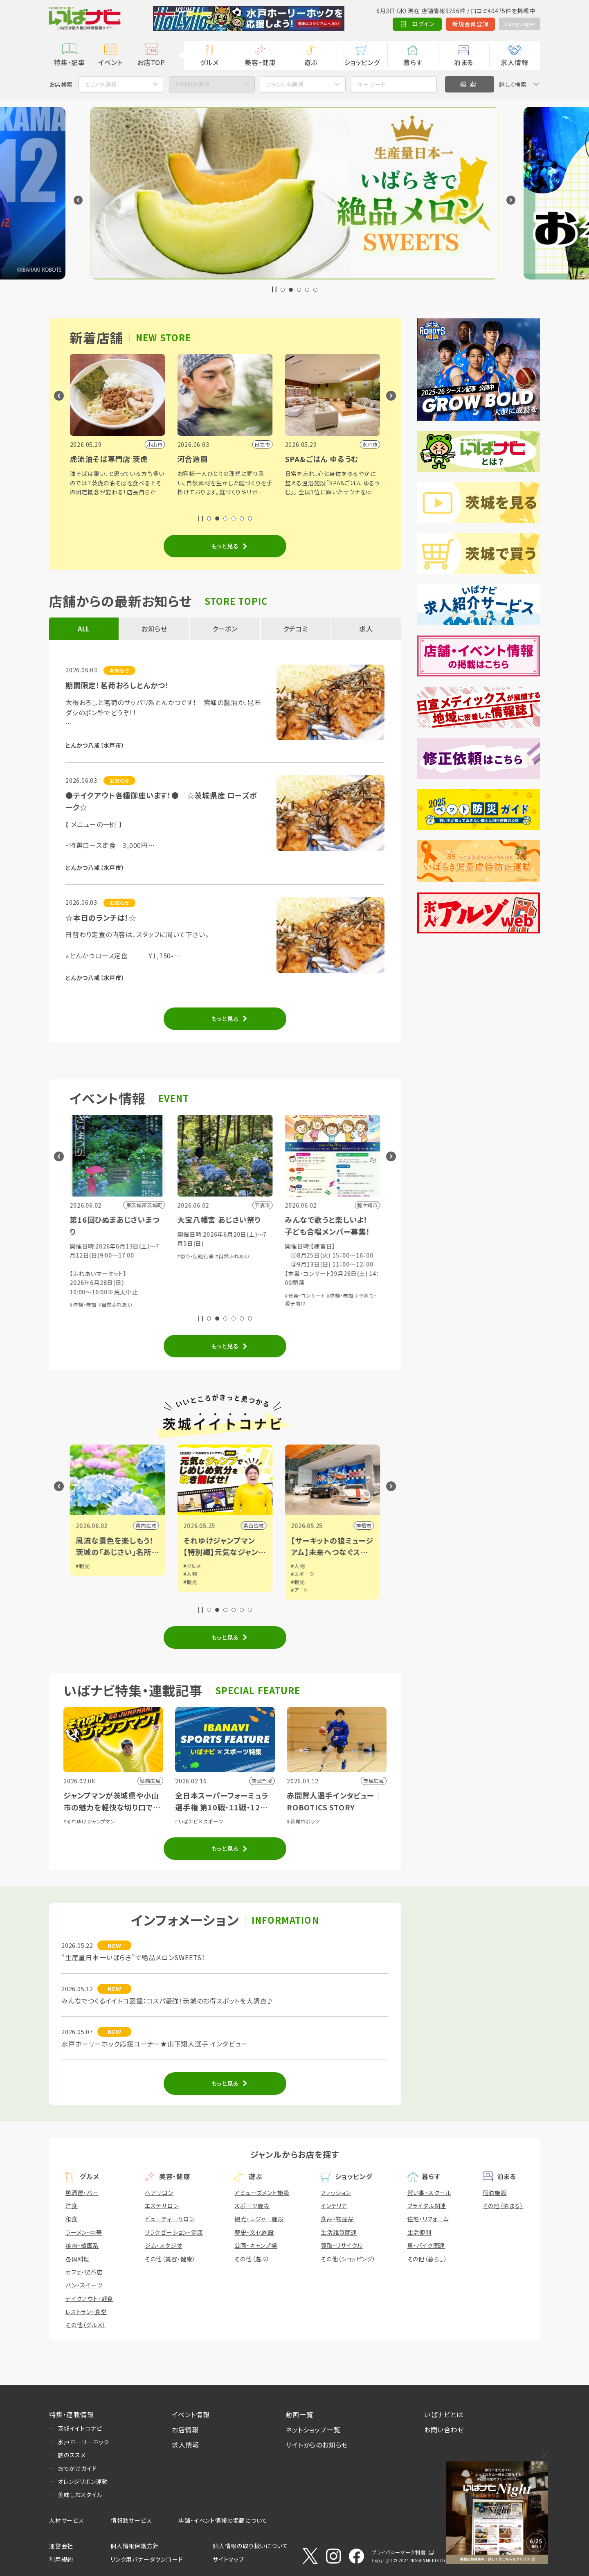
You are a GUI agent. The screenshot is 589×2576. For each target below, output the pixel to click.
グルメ (209, 62)
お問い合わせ (444, 2429)
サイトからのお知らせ (317, 2445)
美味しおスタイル (80, 2494)
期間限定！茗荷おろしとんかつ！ (117, 685)
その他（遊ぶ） (252, 2259)
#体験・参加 (191, 1304)
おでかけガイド (77, 2468)
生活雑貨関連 (339, 2232)
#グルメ (299, 1565)
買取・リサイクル (341, 2245)
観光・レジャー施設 (258, 2219)
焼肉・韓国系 (82, 2245)
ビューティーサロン (170, 2219)
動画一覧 (299, 2414)
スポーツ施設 (252, 2206)
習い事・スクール (429, 2192)
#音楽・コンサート (90, 1267)
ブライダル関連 (427, 2206)
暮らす (412, 62)
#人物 (298, 1573)
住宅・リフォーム (428, 2219)
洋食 (71, 2206)
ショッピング (362, 62)
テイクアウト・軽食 (89, 2298)
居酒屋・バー (82, 2192)
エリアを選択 (101, 84)
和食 (71, 2219)
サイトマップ (229, 2559)
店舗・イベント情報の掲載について (223, 2520)
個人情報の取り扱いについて (250, 2546)
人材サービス (66, 2520)
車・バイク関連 (426, 2245)
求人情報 (514, 62)
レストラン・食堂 (86, 2312)
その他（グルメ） (85, 2325)
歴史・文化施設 (254, 2232)
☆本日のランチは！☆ (101, 917)
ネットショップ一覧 (313, 2429)
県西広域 (361, 1525)
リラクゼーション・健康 (174, 2232)
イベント (110, 62)
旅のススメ (72, 2455)
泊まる (463, 62)
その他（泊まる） (503, 2206)
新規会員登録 (470, 24)
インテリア (334, 2206)
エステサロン (162, 2206)
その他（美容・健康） (170, 2259)
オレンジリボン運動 (83, 2481)
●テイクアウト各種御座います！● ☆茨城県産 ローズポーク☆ (161, 801)
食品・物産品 (337, 2219)
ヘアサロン (159, 2192)
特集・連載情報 (71, 2414)
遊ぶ (311, 62)
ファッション (336, 2192)
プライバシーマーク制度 (399, 2552)
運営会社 (61, 2546)
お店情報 (185, 2429)
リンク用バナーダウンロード (146, 2559)
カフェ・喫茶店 (84, 2272)
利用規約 (61, 2559)
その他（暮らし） (427, 2259)
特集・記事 (69, 62)
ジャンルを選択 (284, 84)
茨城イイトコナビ (80, 2428)
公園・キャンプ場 (255, 2245)
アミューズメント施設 (261, 2192)
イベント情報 (191, 2414)
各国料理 (77, 2259)
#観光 (83, 1565)
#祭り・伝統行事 (303, 1256)
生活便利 (419, 2232)
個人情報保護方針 (134, 2546)
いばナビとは (443, 2414)
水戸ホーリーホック (83, 2442)
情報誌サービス (131, 2520)
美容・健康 (260, 62)
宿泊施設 (495, 2192)
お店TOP (151, 62)
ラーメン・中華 (83, 2232)
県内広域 (145, 1525)
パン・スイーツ (84, 2285)
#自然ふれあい (223, 1304)
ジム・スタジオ (163, 2245)
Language (519, 24)
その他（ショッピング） (348, 2259)
